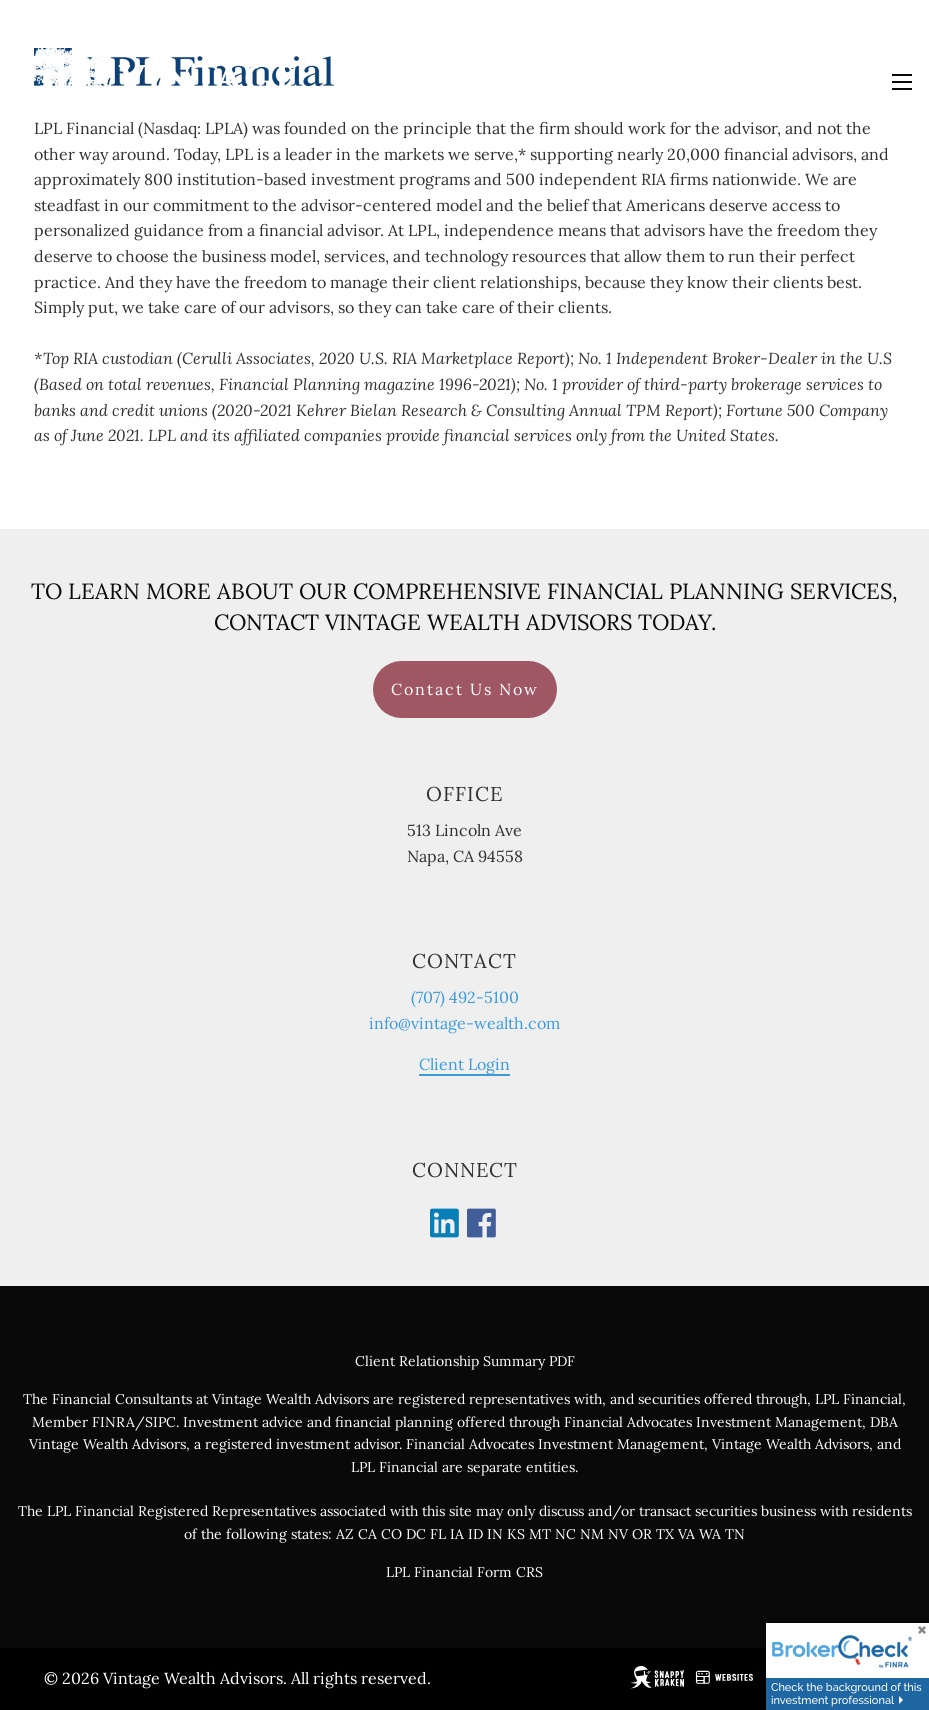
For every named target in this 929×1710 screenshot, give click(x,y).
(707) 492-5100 (465, 997)
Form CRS (510, 1572)
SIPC (160, 1422)
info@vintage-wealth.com (464, 1023)
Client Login (464, 1065)
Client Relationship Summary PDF (465, 1361)
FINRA (113, 1422)
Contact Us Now (465, 689)
